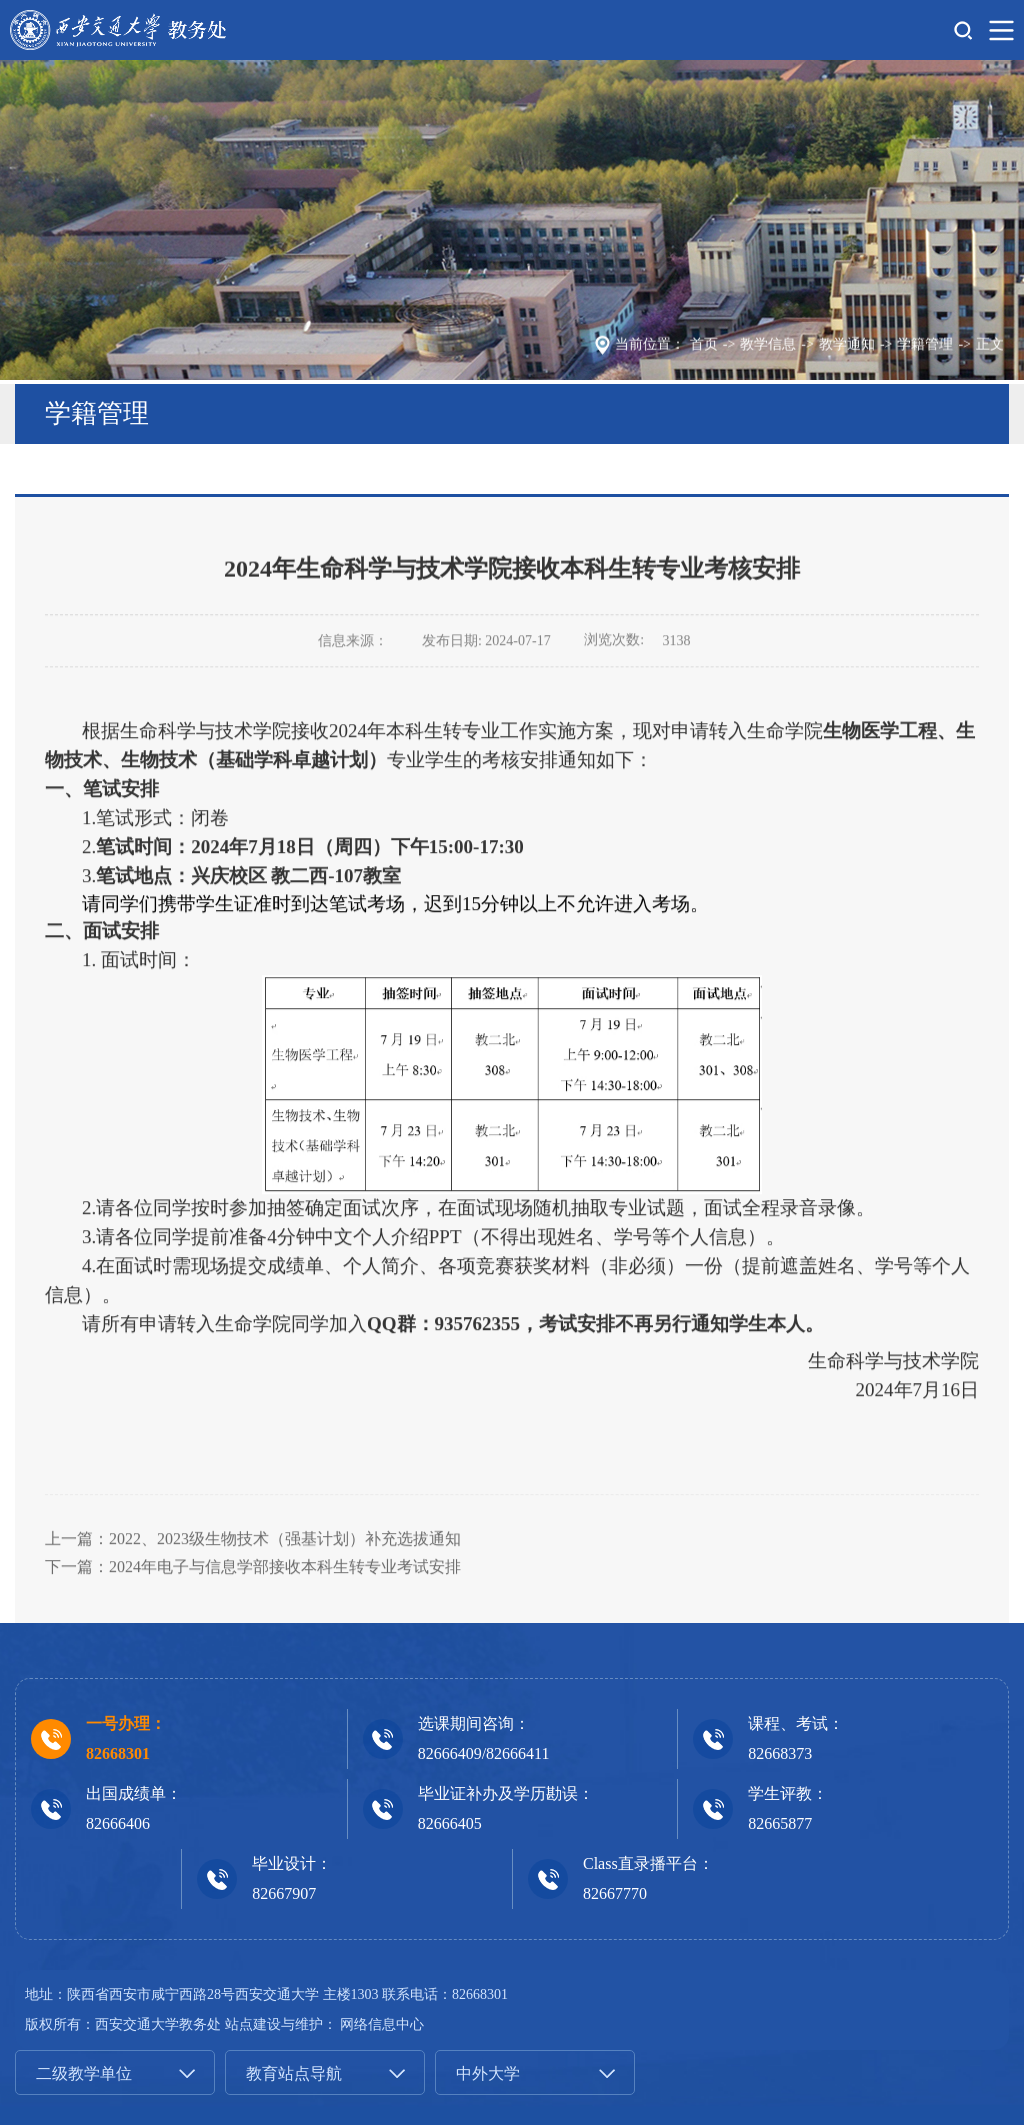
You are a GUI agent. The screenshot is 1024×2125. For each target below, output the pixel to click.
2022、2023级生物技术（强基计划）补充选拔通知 (285, 1616)
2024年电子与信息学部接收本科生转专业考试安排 (285, 1644)
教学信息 (768, 347)
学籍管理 (925, 347)
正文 (990, 347)
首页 (704, 347)
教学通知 (847, 347)
